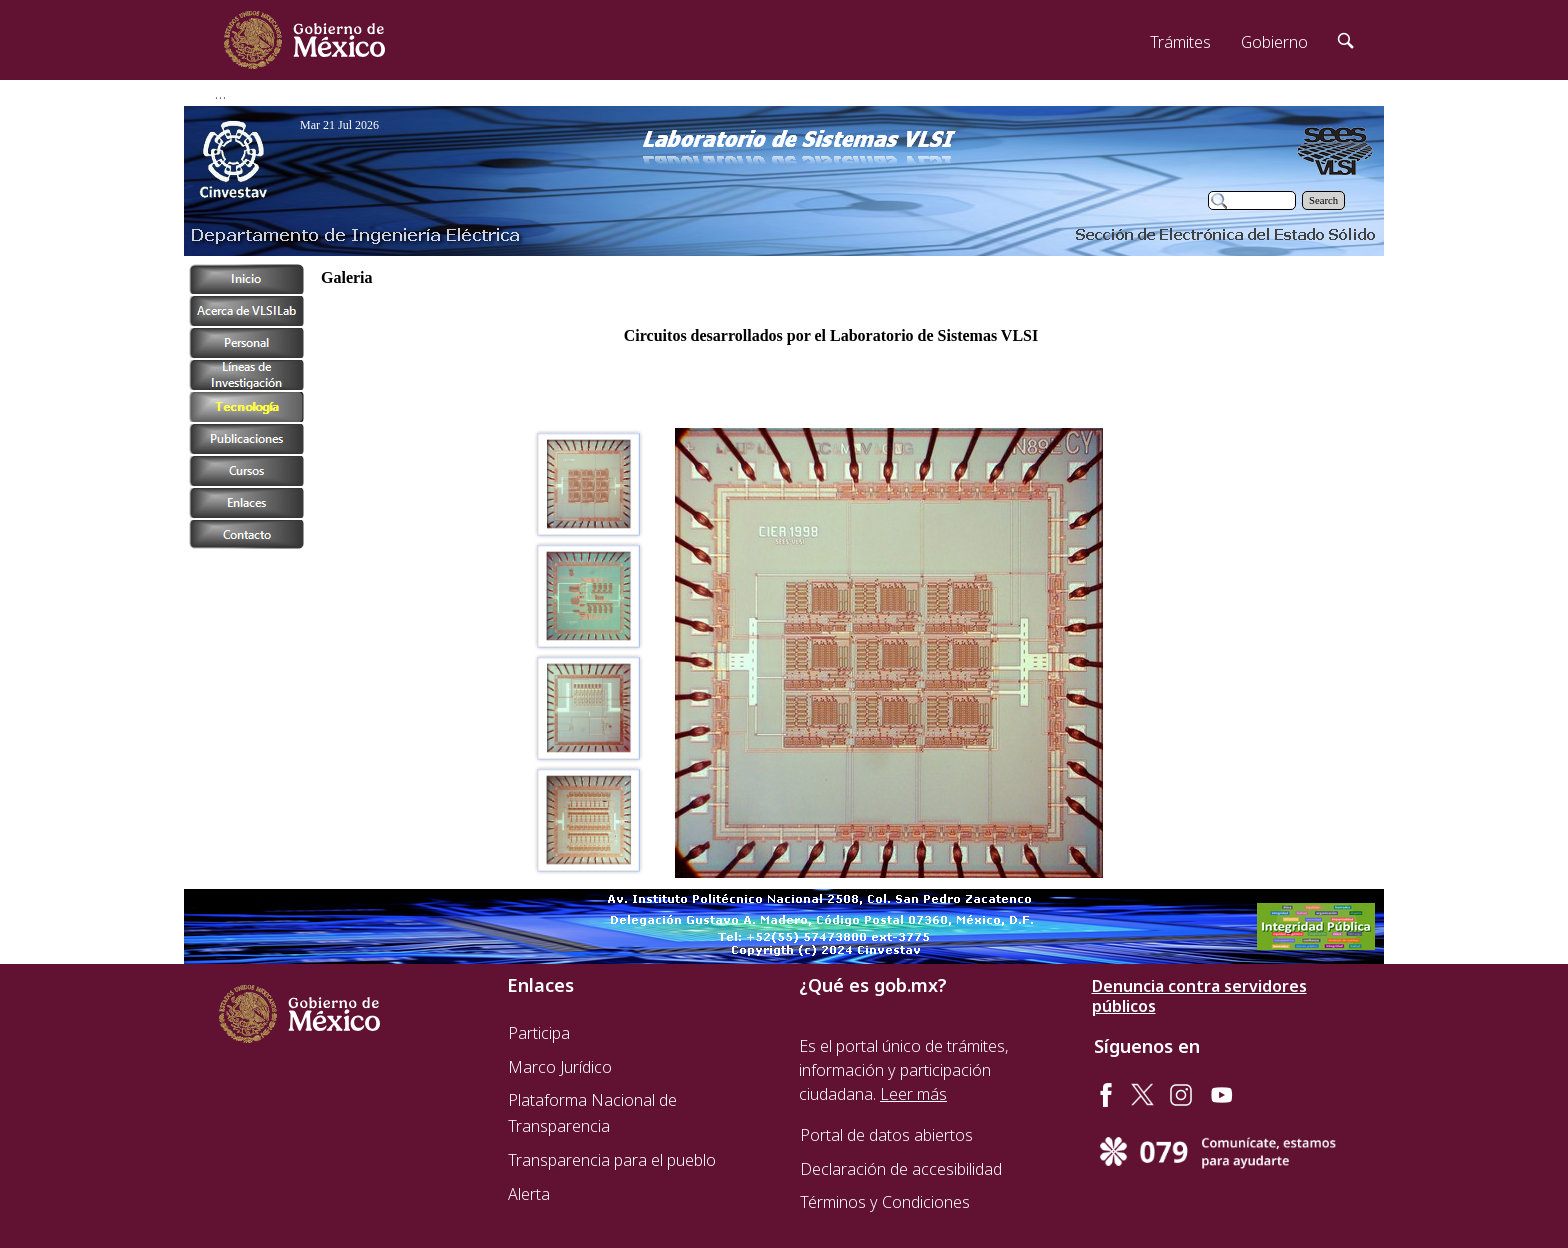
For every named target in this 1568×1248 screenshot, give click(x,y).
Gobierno (1274, 42)
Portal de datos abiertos (886, 1135)
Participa (539, 1033)
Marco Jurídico (560, 1067)
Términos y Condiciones (885, 1202)
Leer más (913, 1094)
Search (1323, 200)
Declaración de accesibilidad (901, 1169)
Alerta (529, 1194)
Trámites (1180, 42)
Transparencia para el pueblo (612, 1160)
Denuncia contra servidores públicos (1199, 996)
